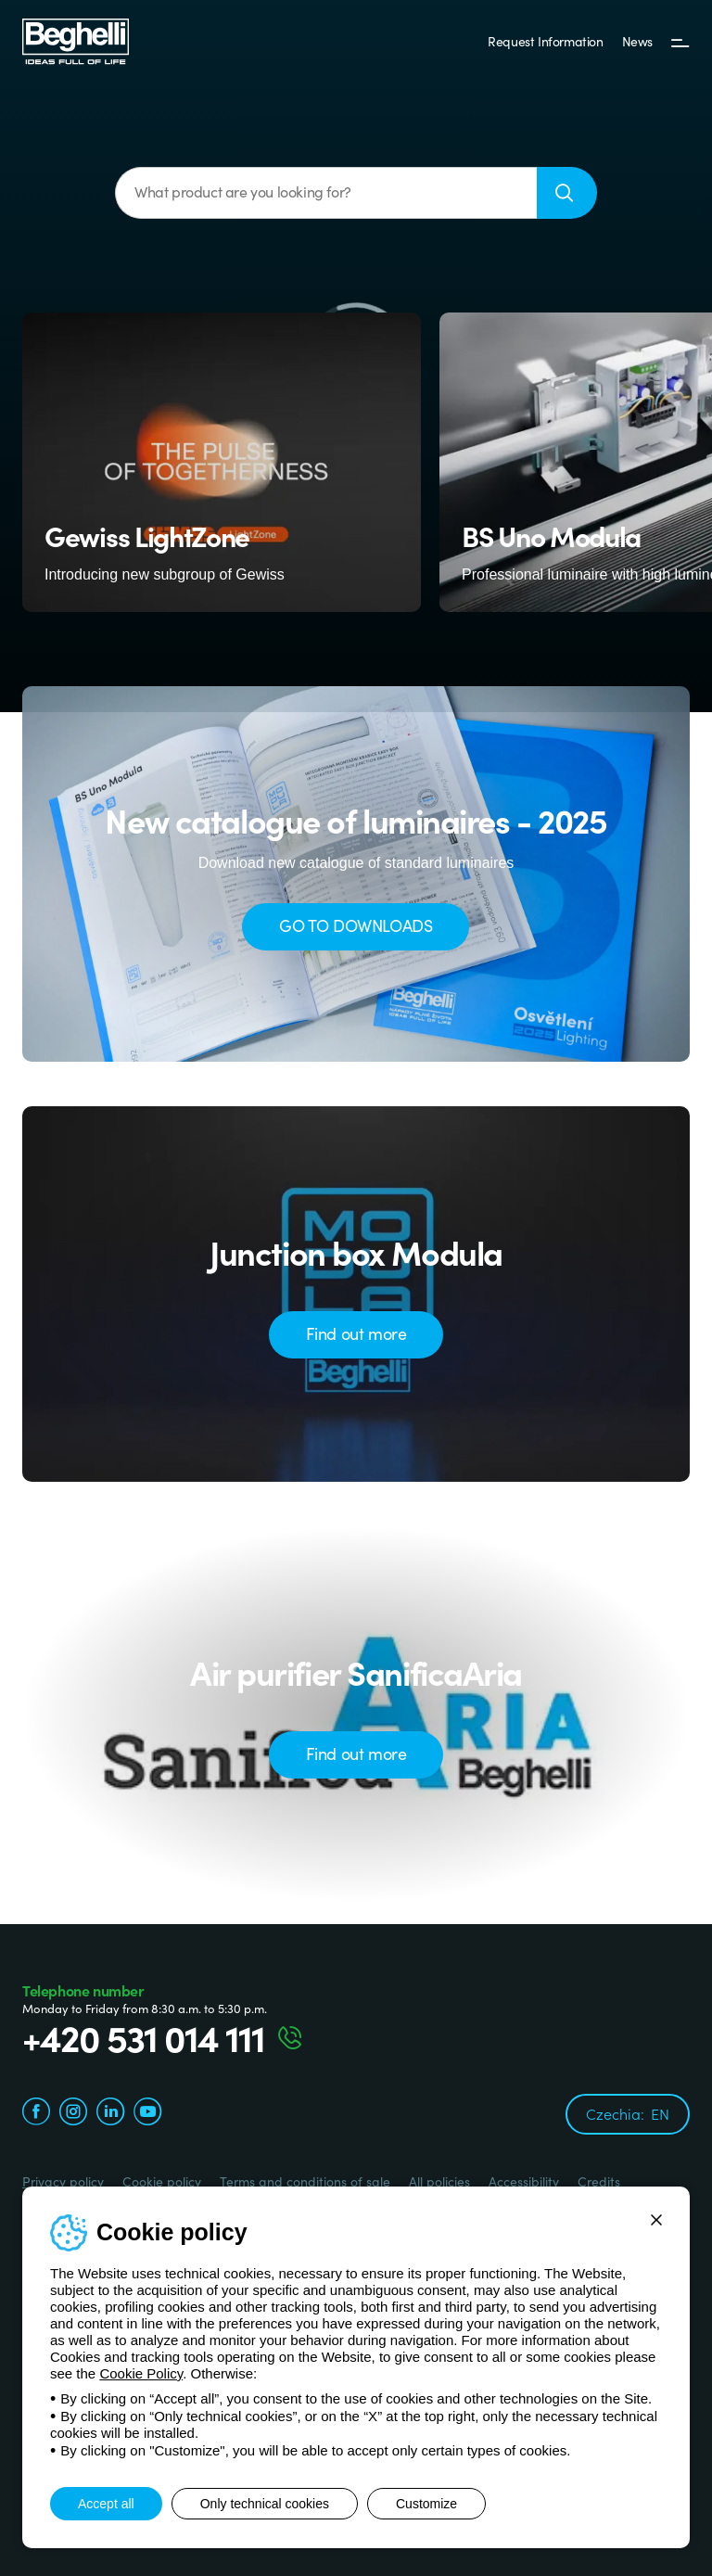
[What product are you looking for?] (326, 193)
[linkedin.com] (110, 2114)
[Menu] (680, 42)
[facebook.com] (36, 2114)
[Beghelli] (75, 40)
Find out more (356, 1333)
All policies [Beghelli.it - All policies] (439, 2181)
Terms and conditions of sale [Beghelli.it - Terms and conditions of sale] (305, 2181)
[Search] (567, 193)
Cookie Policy (141, 2373)
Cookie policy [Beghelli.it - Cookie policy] (161, 2181)
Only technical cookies (264, 2503)
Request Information (545, 41)
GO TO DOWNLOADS (355, 925)
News (637, 41)
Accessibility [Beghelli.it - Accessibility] (524, 2181)
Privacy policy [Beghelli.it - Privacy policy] (63, 2181)
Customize (426, 2503)
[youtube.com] (147, 2114)
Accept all (106, 2503)
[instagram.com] (73, 2114)
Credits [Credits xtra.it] (599, 2181)
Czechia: (627, 2113)
